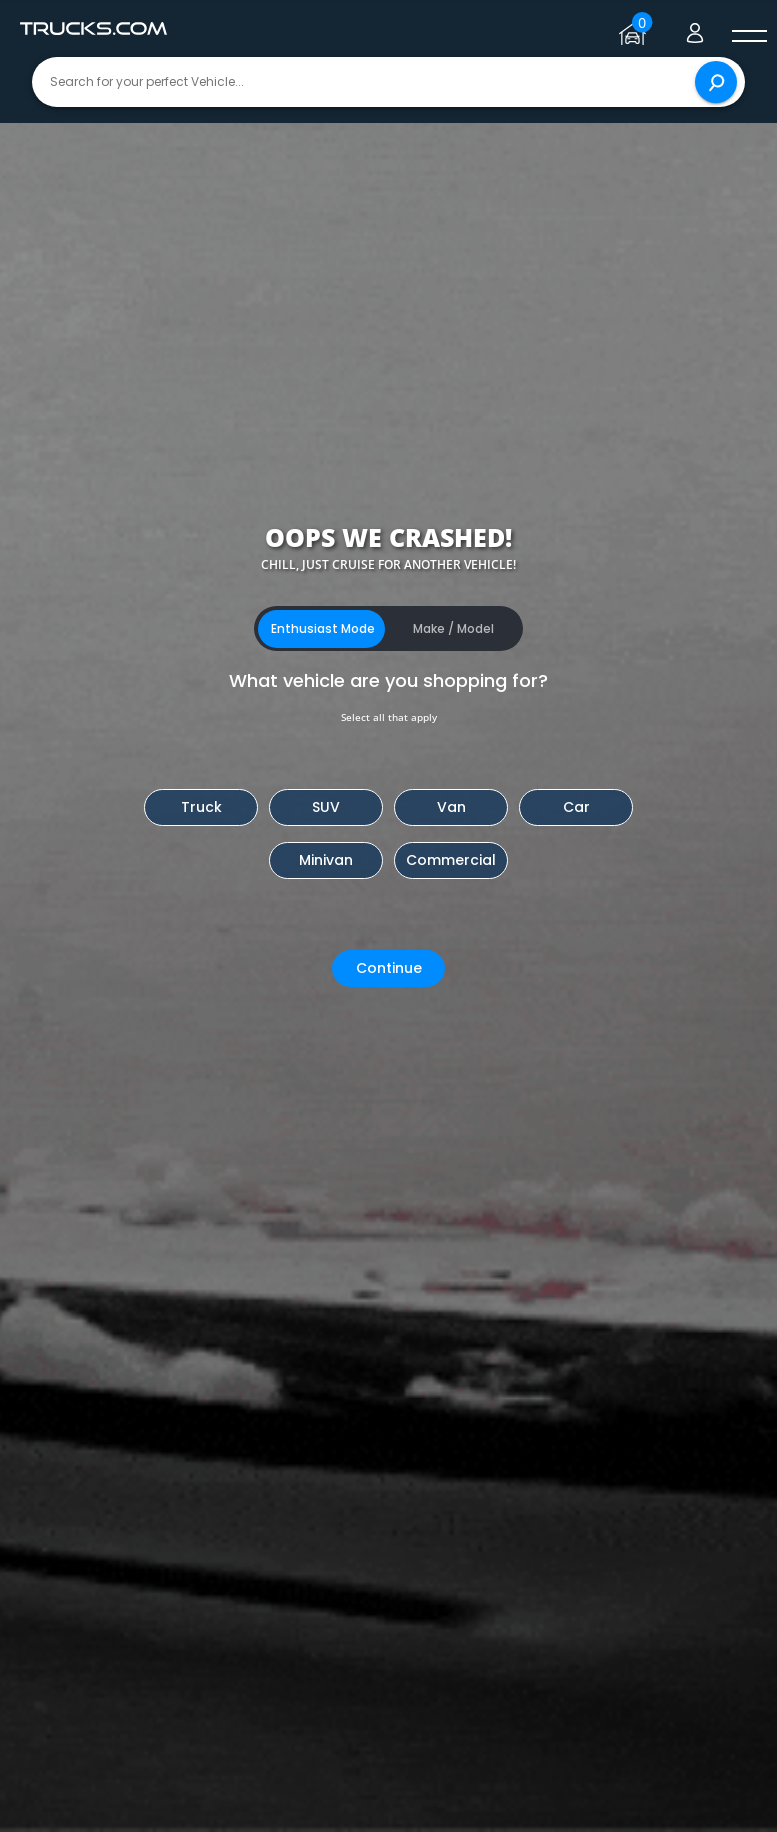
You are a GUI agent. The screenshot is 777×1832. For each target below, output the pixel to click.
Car (576, 807)
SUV (326, 807)
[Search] (716, 82)
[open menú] (749, 37)
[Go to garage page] (635, 29)
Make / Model (453, 628)
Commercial (451, 860)
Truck (201, 807)
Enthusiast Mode (323, 628)
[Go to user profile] (695, 29)
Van (451, 807)
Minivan (326, 860)
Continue (389, 968)
